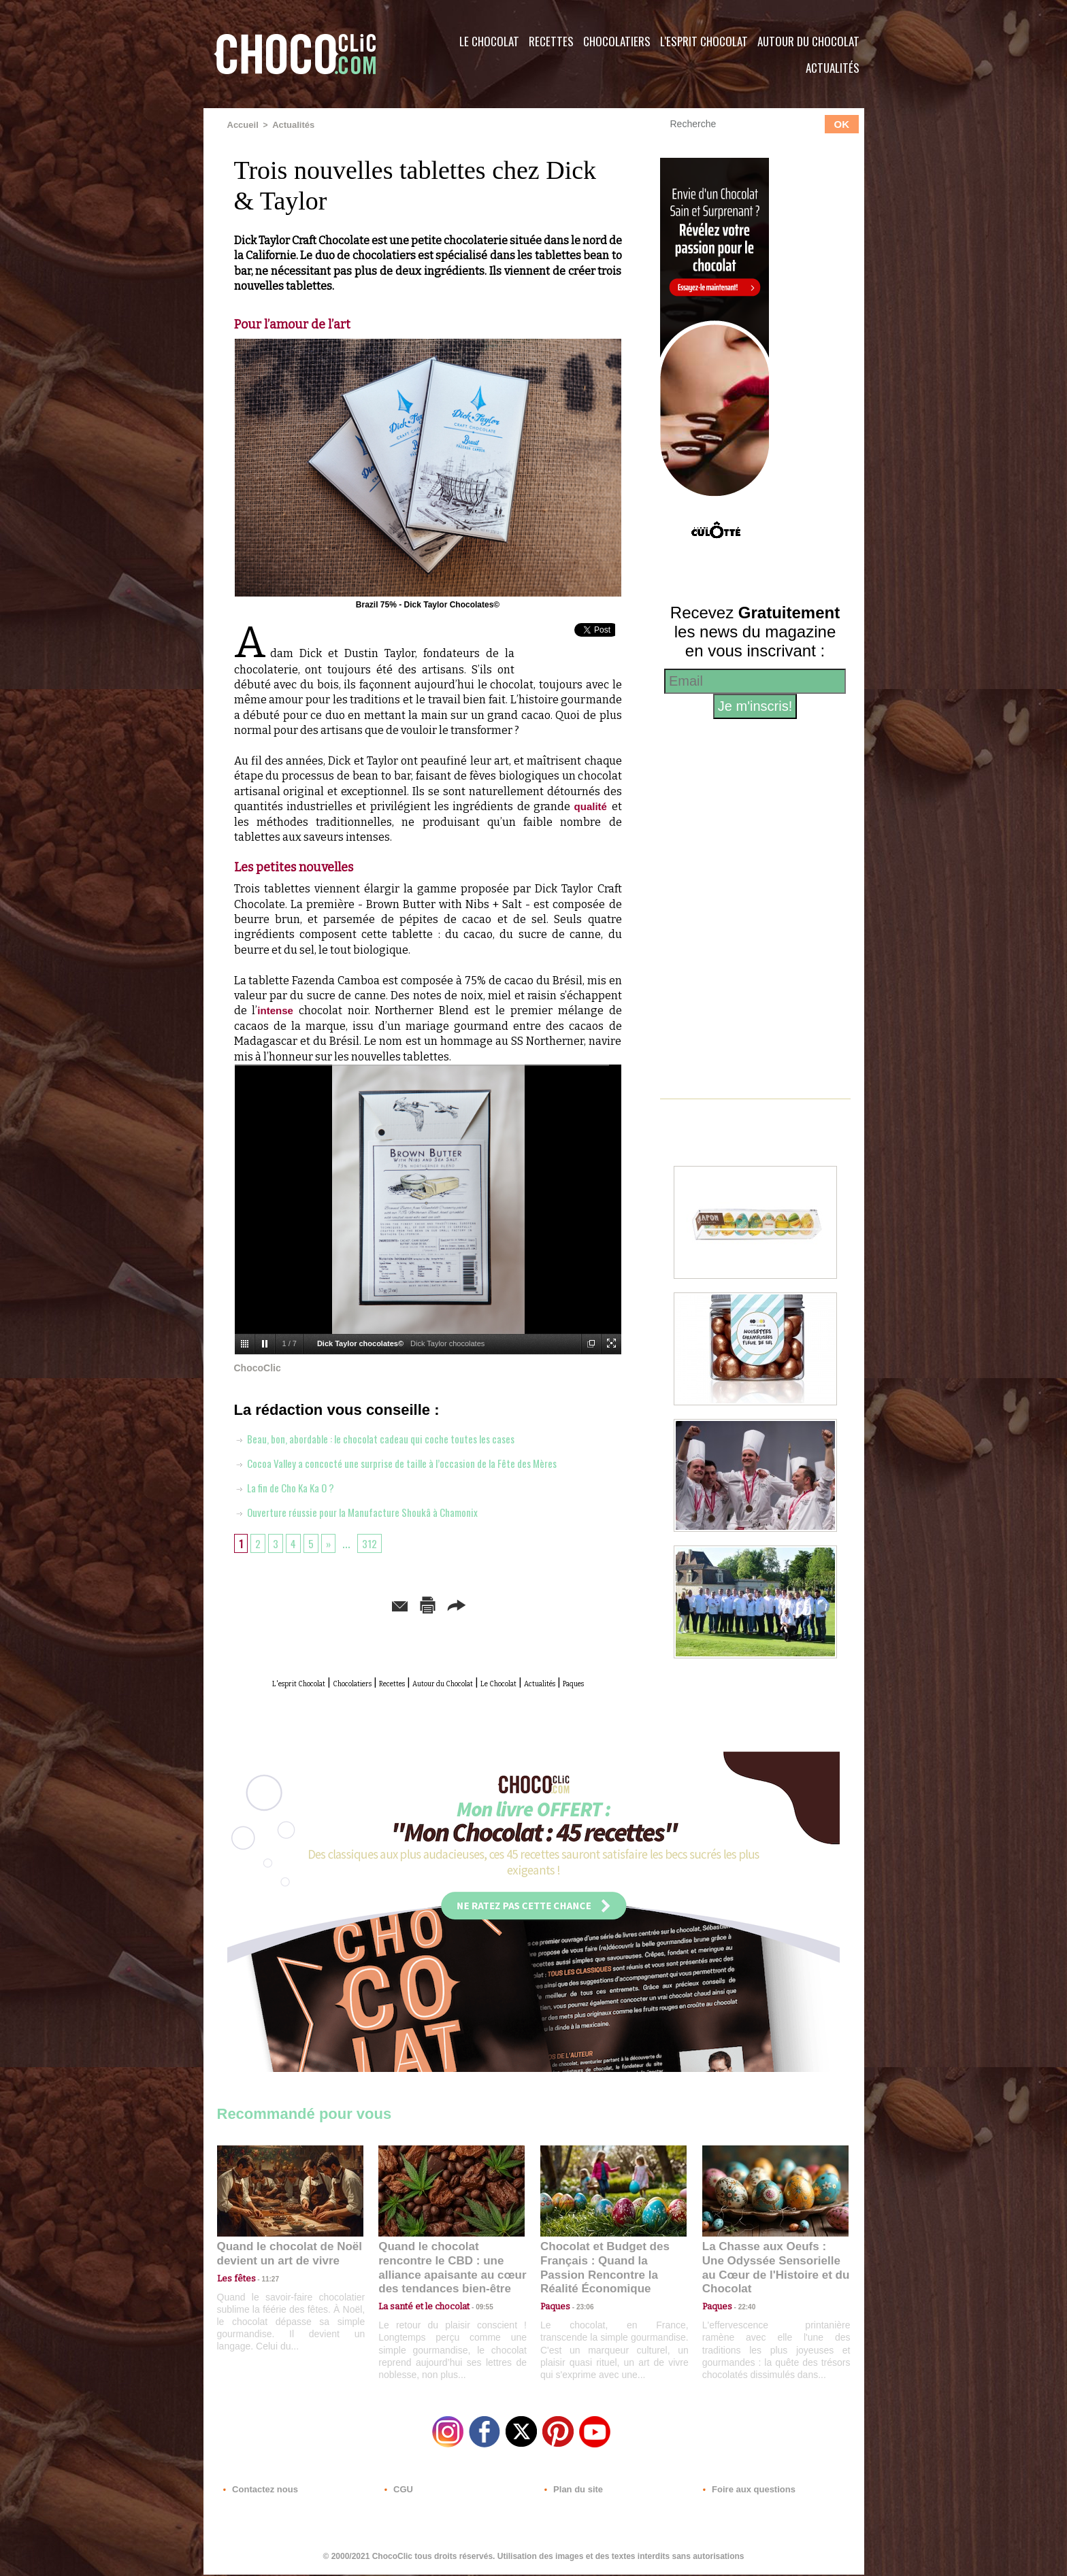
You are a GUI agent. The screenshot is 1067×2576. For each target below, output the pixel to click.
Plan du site (572, 2493)
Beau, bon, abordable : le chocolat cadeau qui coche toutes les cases (397, 1436)
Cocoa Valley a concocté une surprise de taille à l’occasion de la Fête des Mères (422, 1461)
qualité (592, 806)
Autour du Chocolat (808, 41)
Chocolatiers (617, 41)
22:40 (741, 2302)
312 (375, 1541)
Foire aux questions (743, 2493)
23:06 (579, 2315)
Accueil (242, 124)
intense (276, 1010)
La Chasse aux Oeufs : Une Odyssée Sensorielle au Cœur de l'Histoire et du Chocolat (769, 2271)
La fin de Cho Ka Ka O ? (294, 1485)
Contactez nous (258, 2493)
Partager (553, 1602)
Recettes (551, 41)
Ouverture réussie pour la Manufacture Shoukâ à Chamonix (375, 1510)
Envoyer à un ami (323, 1602)
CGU (398, 2493)
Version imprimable (448, 1602)
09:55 (473, 2302)
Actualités (832, 67)
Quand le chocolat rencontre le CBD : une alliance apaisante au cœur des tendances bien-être (450, 2271)
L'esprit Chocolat (704, 41)
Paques (460, 1696)
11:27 (262, 2288)
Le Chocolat (489, 41)
